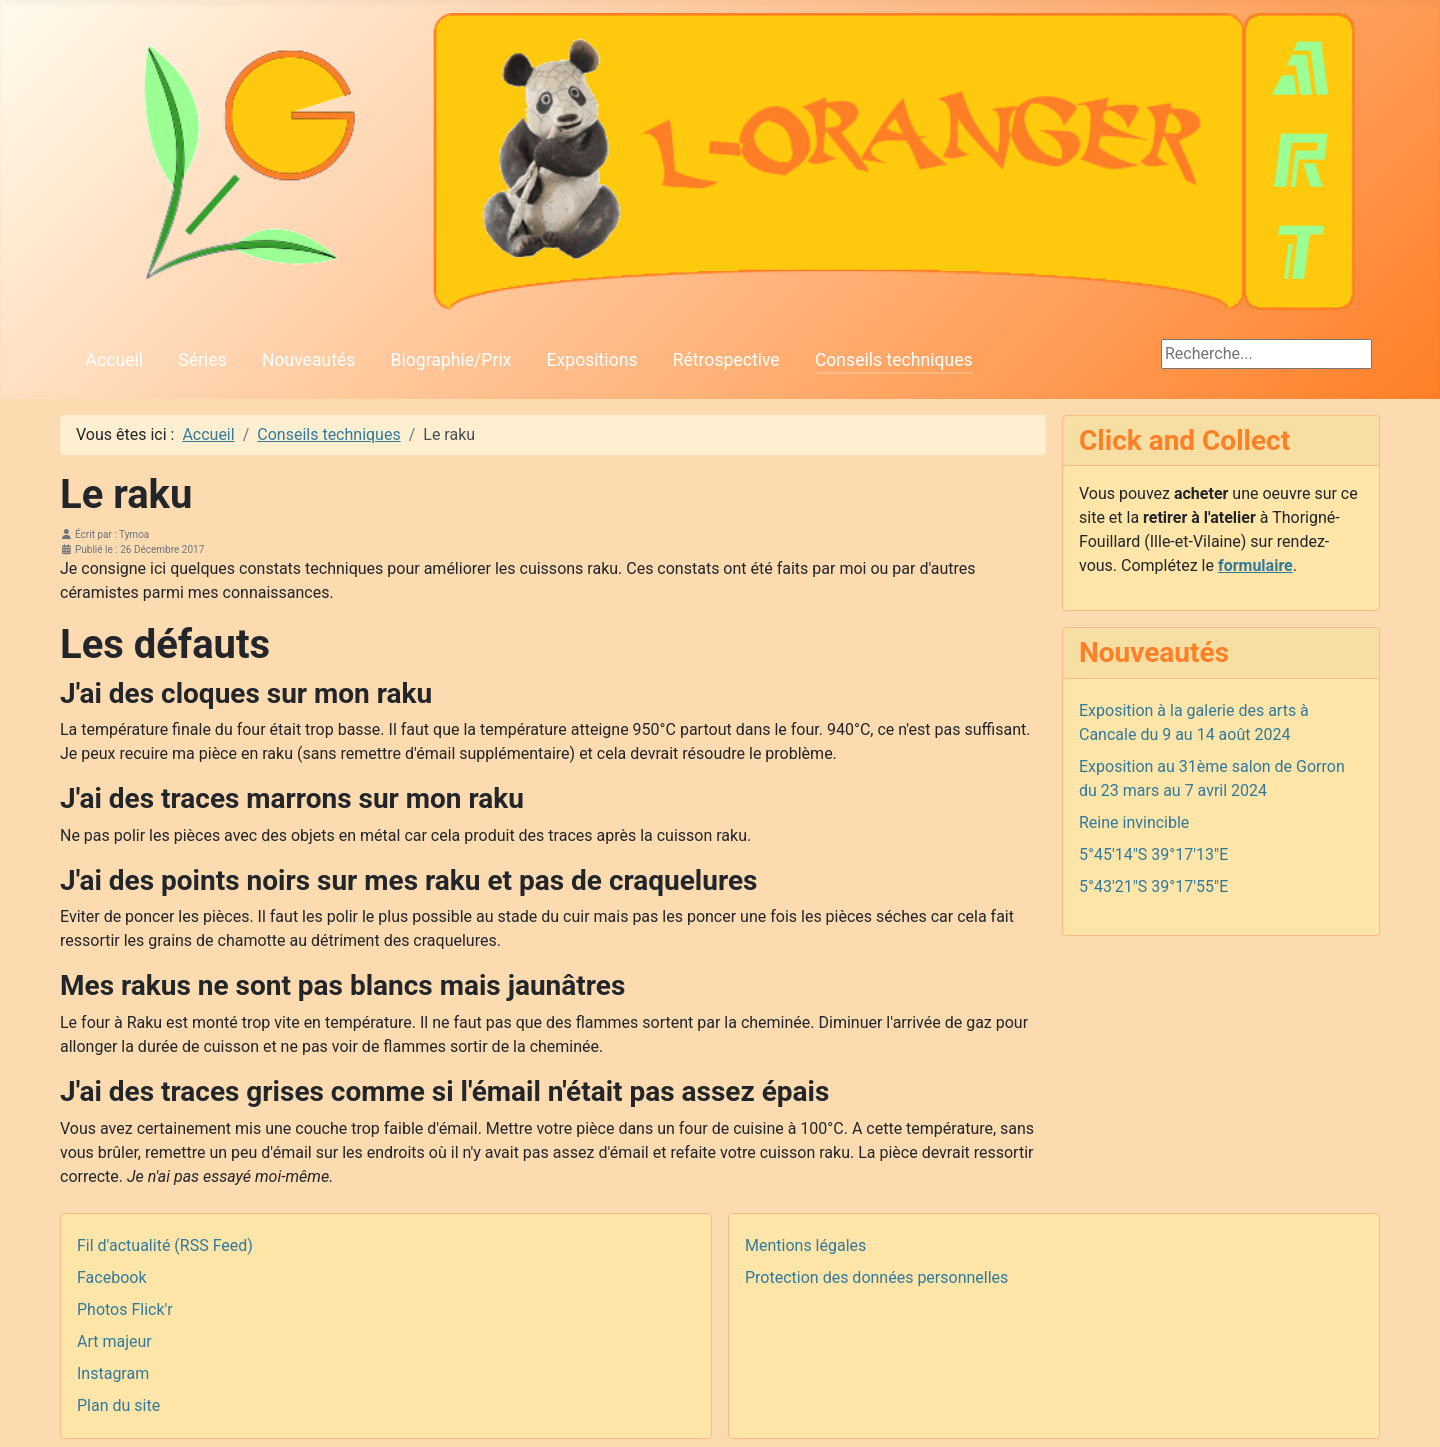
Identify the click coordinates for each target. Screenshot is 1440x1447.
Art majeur (114, 1341)
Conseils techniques (894, 360)
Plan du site (118, 1405)
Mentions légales (805, 1245)
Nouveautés (308, 360)
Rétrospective (726, 360)
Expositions (592, 360)
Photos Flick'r (125, 1309)
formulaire (1255, 565)
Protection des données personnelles (876, 1277)
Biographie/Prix (451, 360)
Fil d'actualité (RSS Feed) (165, 1245)
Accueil (114, 360)
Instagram (113, 1373)
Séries (202, 360)
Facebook (111, 1277)
